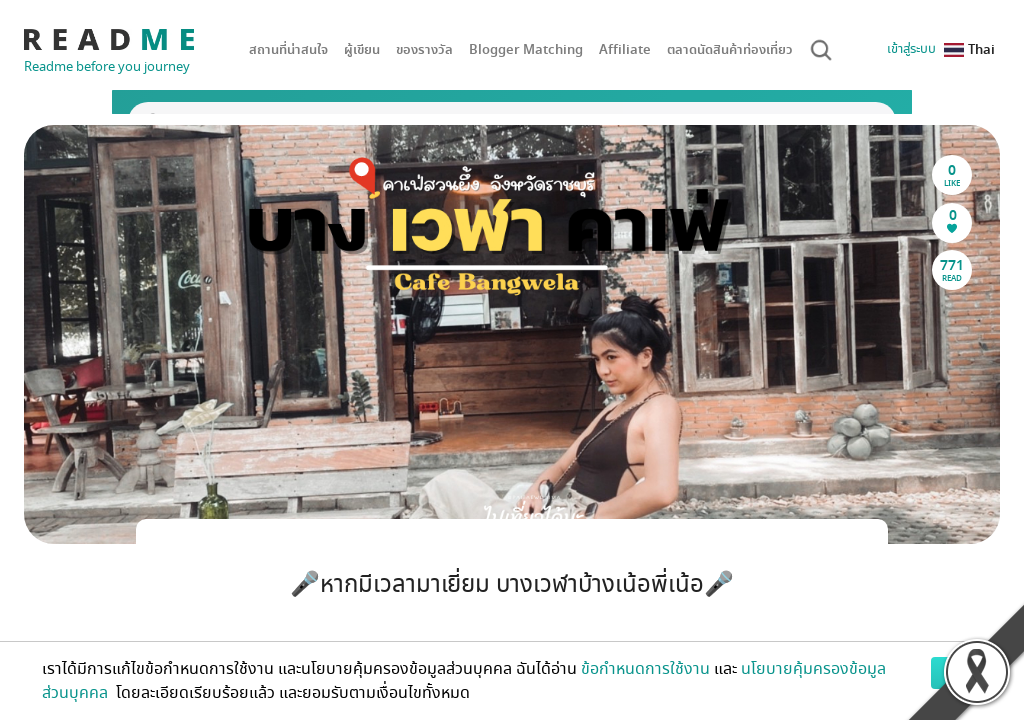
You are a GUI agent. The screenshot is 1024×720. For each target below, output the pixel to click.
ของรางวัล (424, 49)
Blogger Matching (526, 49)
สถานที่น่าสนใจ (288, 49)
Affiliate (625, 49)
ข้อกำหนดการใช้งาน (645, 669)
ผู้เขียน (362, 49)
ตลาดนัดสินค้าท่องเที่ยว (730, 49)
